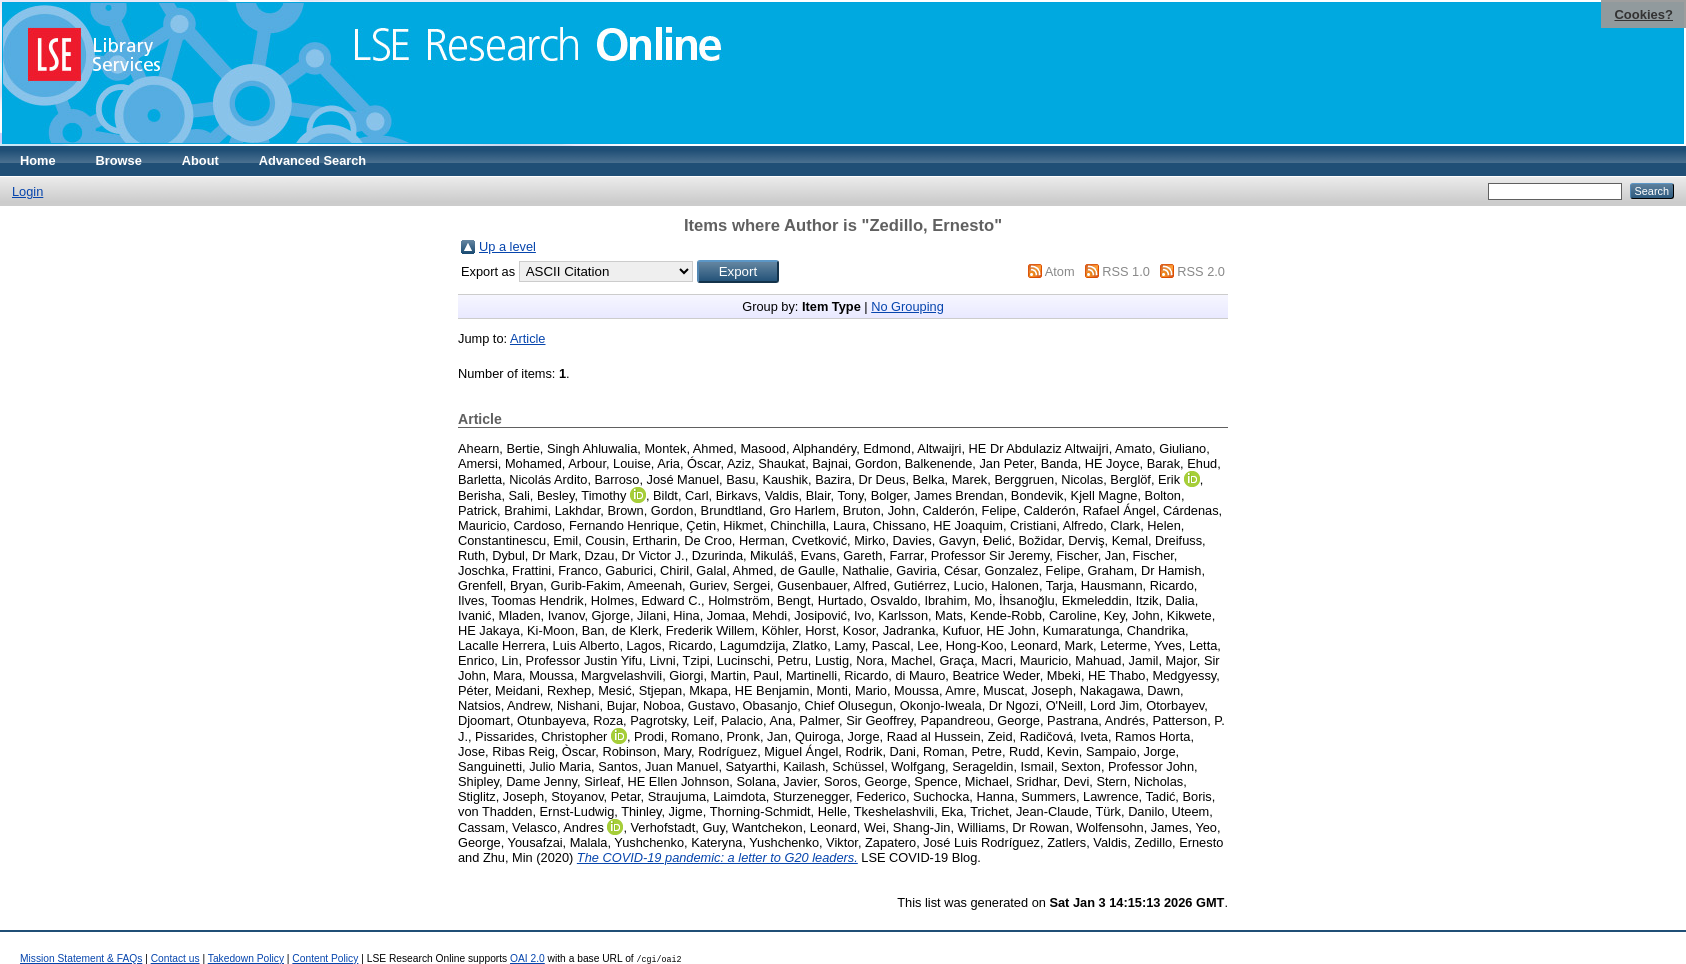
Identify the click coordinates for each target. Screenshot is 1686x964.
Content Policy (325, 958)
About (200, 160)
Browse (119, 160)
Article (528, 338)
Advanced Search (312, 160)
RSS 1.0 (1126, 271)
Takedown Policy (246, 958)
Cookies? (1643, 14)
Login (27, 191)
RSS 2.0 (1201, 271)
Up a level (507, 246)
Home (38, 160)
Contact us (175, 958)
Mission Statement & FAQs (81, 958)
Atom (1060, 271)
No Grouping (907, 306)
